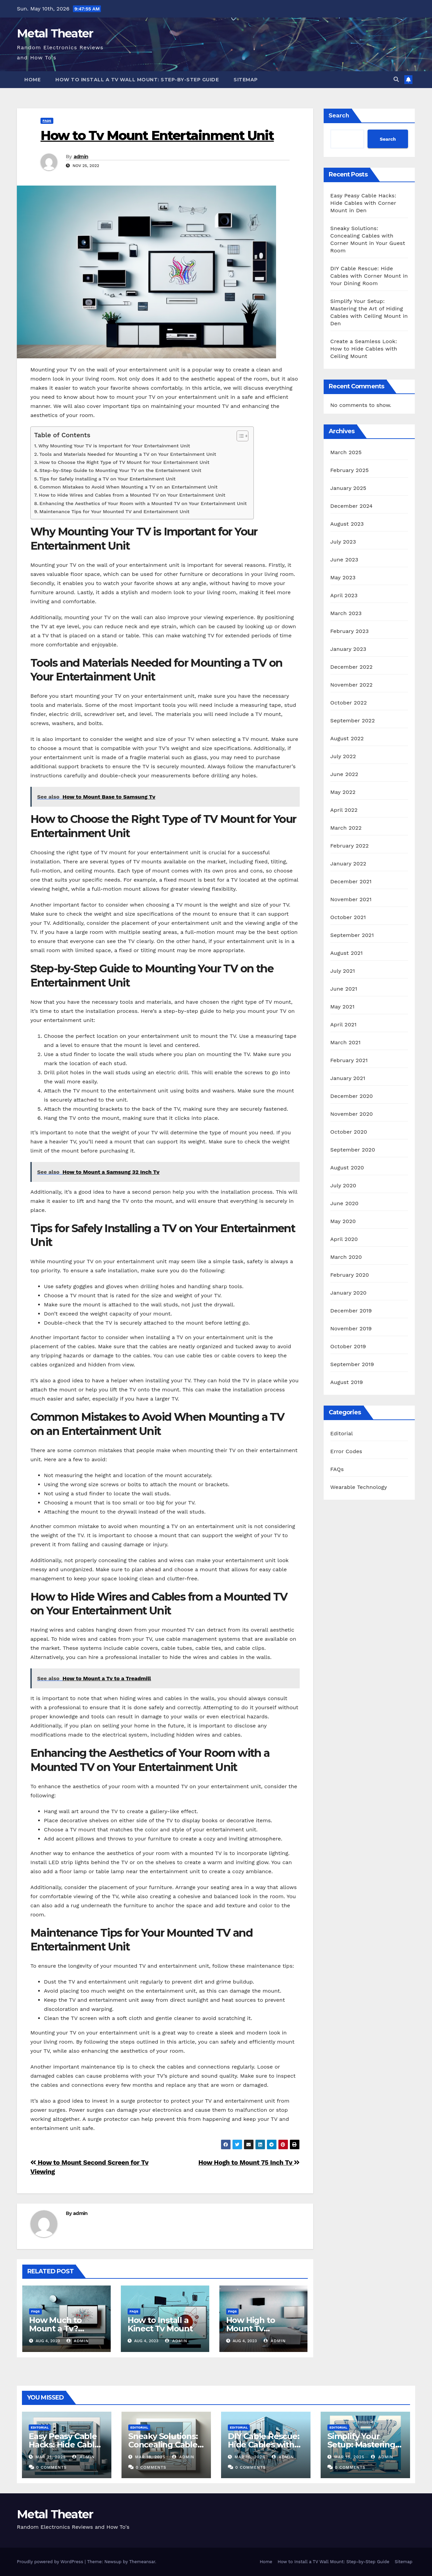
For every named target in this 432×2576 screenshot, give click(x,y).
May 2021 (342, 1006)
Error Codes (346, 1451)
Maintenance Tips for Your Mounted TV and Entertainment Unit (114, 512)
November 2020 (351, 1114)
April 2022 (344, 810)
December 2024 (351, 506)
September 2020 (352, 1149)
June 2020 (344, 1203)
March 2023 (346, 613)
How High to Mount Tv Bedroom (250, 2328)
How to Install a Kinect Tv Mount (160, 2324)
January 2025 (348, 488)
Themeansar (142, 2561)
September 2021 (352, 935)
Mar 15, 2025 (349, 2457)
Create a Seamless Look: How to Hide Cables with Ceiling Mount (363, 348)
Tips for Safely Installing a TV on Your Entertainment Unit (107, 479)
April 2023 (344, 595)
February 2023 (349, 631)
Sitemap (246, 80)
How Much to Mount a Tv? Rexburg (55, 2328)
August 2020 (347, 1167)
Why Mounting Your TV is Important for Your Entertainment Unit (114, 446)
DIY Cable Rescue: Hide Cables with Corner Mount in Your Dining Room (369, 275)
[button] (396, 79)
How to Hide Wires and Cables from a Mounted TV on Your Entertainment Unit (132, 495)
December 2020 (351, 1096)
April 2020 (344, 1239)
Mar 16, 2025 (250, 2457)
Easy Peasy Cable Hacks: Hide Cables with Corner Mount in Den (363, 203)
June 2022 (344, 774)
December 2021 (351, 881)
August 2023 (347, 524)
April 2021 (343, 1024)
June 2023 (344, 559)
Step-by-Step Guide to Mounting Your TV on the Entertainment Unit (120, 470)
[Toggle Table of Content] (239, 436)
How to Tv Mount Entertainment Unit (157, 135)
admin (81, 157)
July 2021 (342, 971)
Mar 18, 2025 (150, 2457)
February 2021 (349, 1060)
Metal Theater (55, 33)
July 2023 (343, 541)
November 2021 (351, 899)
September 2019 (352, 1364)
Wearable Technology (358, 1487)
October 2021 (348, 917)
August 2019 (346, 1382)
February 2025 (349, 470)
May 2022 (343, 792)
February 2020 (349, 1275)
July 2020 (343, 1185)
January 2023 (348, 649)
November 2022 (351, 685)
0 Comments (51, 2467)
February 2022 (349, 845)
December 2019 (351, 1310)
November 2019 (351, 1328)
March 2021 (345, 1042)
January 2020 (348, 1293)
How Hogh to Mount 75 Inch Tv (249, 2162)
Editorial (341, 1433)
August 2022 (347, 738)
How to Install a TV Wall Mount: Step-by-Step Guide (137, 80)
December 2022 (351, 667)
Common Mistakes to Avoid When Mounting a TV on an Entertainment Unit (128, 487)
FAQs (47, 120)
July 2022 (343, 756)
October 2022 (348, 702)
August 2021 (346, 953)
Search (339, 115)
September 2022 (352, 720)
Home (32, 80)
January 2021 (348, 1078)
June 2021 (343, 989)
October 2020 (348, 1132)
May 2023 (343, 577)
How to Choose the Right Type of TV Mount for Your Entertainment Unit (124, 462)
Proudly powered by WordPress (51, 2561)
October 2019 (348, 1346)
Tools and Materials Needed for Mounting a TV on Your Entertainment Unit (127, 454)
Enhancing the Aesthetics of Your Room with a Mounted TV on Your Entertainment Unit (143, 503)
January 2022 (348, 863)
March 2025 (346, 452)
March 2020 (346, 1257)
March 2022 (346, 828)
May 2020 (343, 1221)
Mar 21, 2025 (50, 2457)
